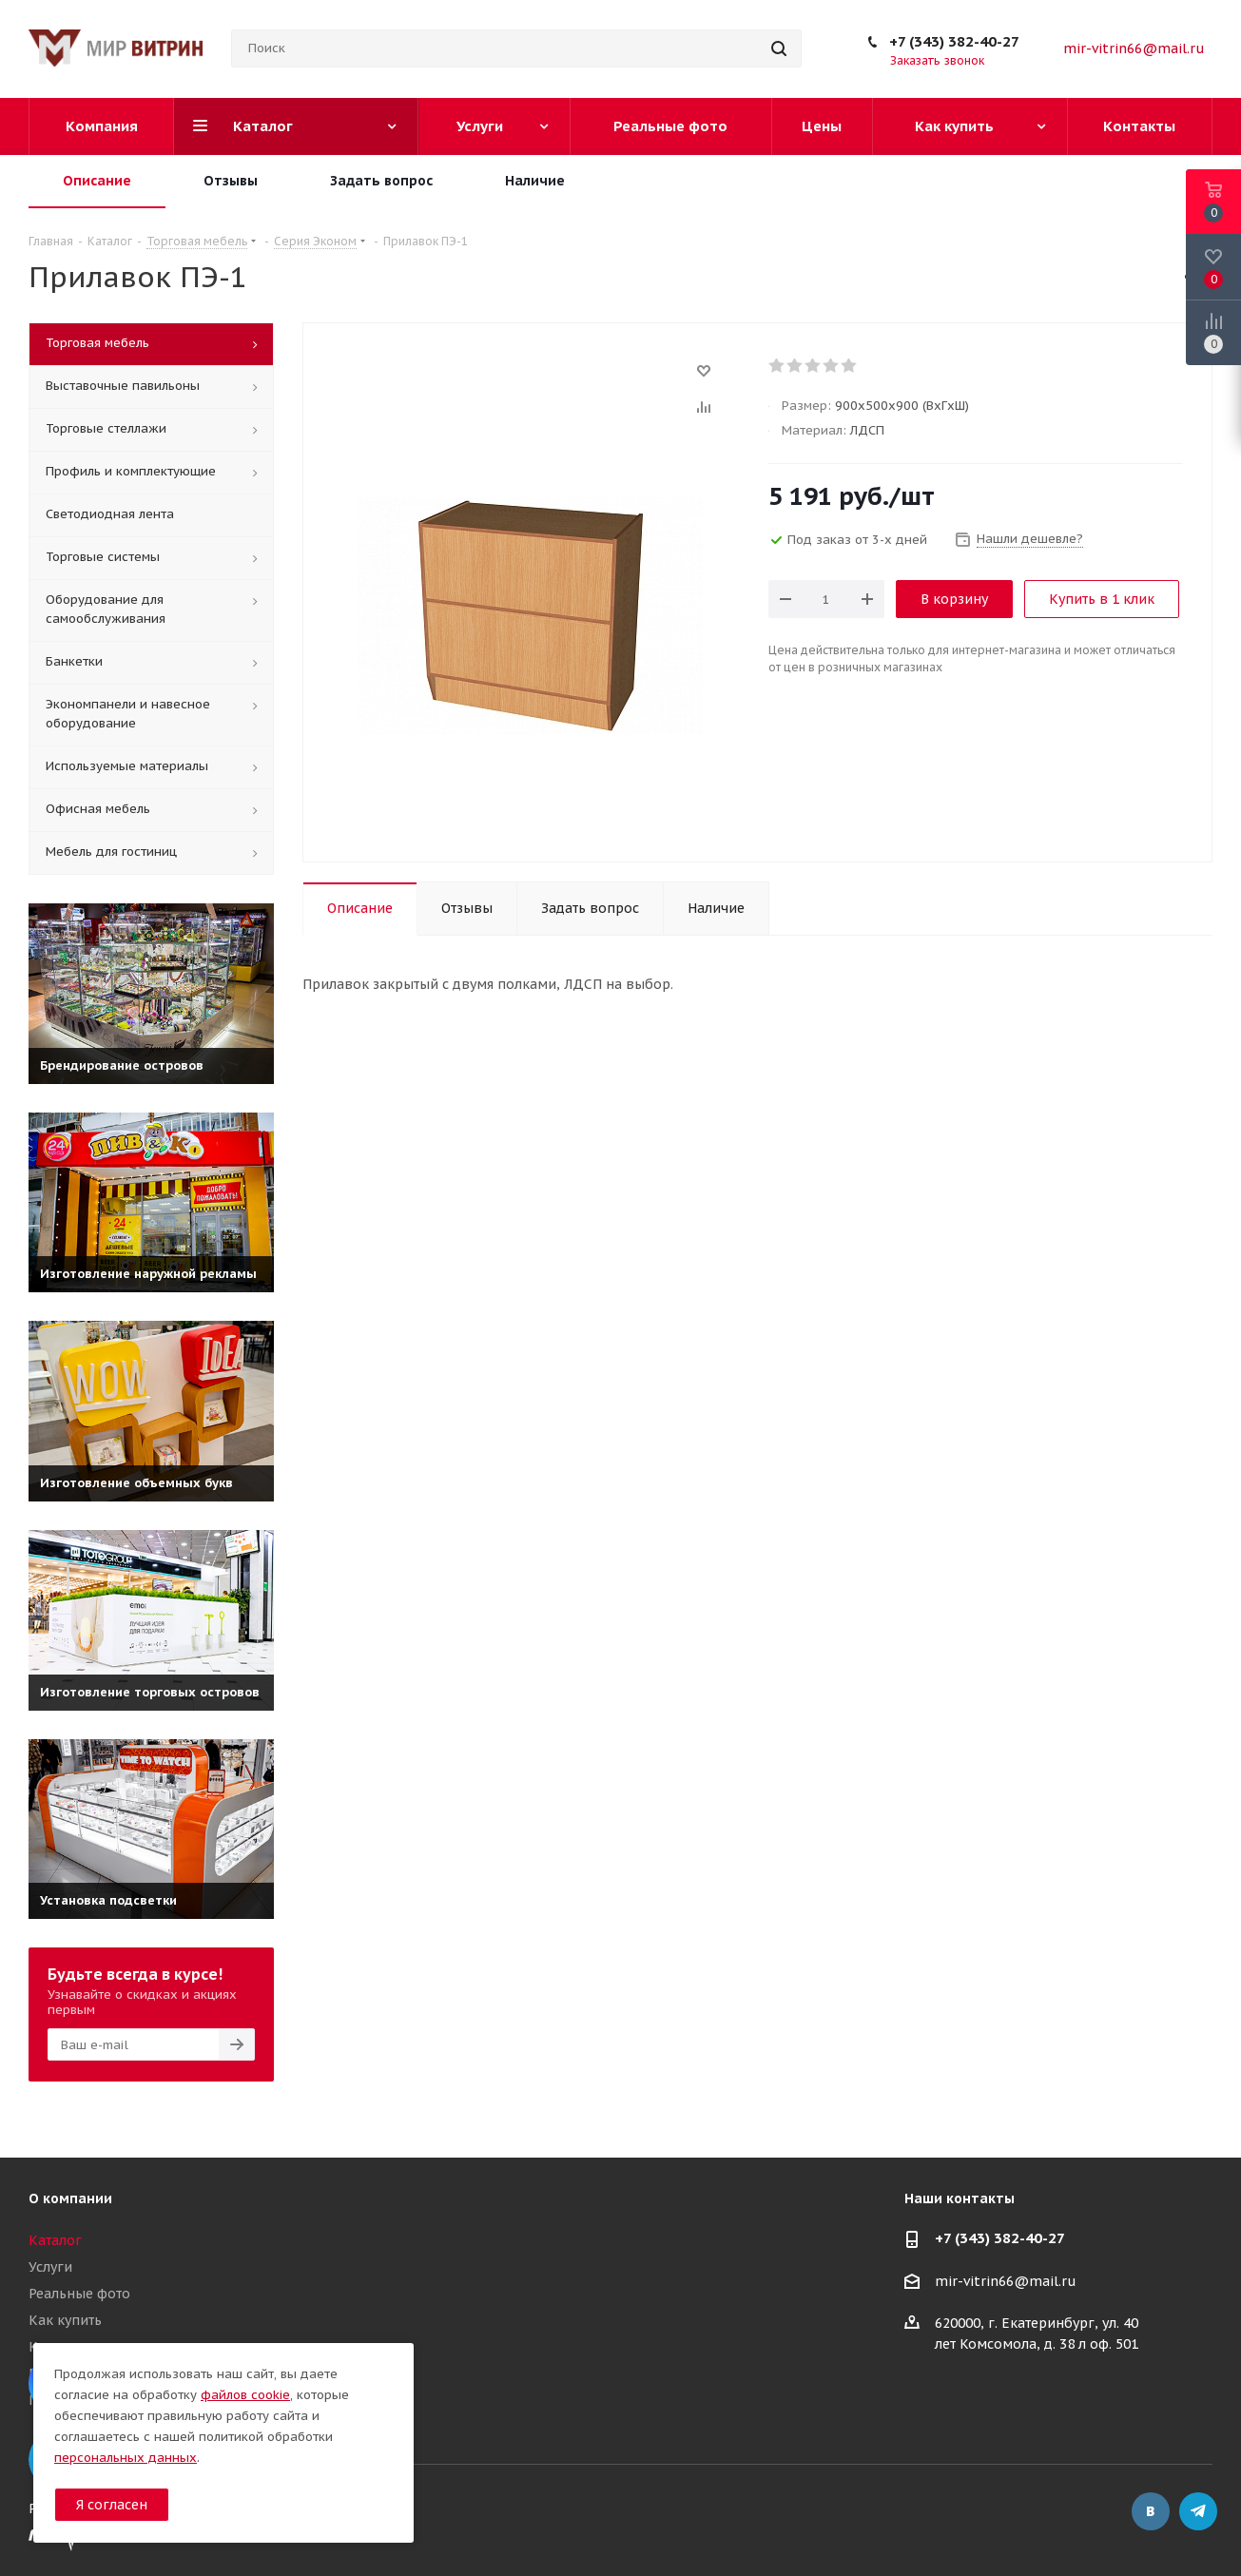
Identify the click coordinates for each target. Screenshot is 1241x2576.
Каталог (55, 2240)
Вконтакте (1151, 2511)
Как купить (65, 2320)
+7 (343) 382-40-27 (954, 41)
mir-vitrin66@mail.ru (1134, 48)
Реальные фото (79, 2293)
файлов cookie (245, 2395)
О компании (70, 2198)
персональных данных (125, 2458)
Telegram (1198, 2511)
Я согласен (111, 2504)
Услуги (50, 2267)
